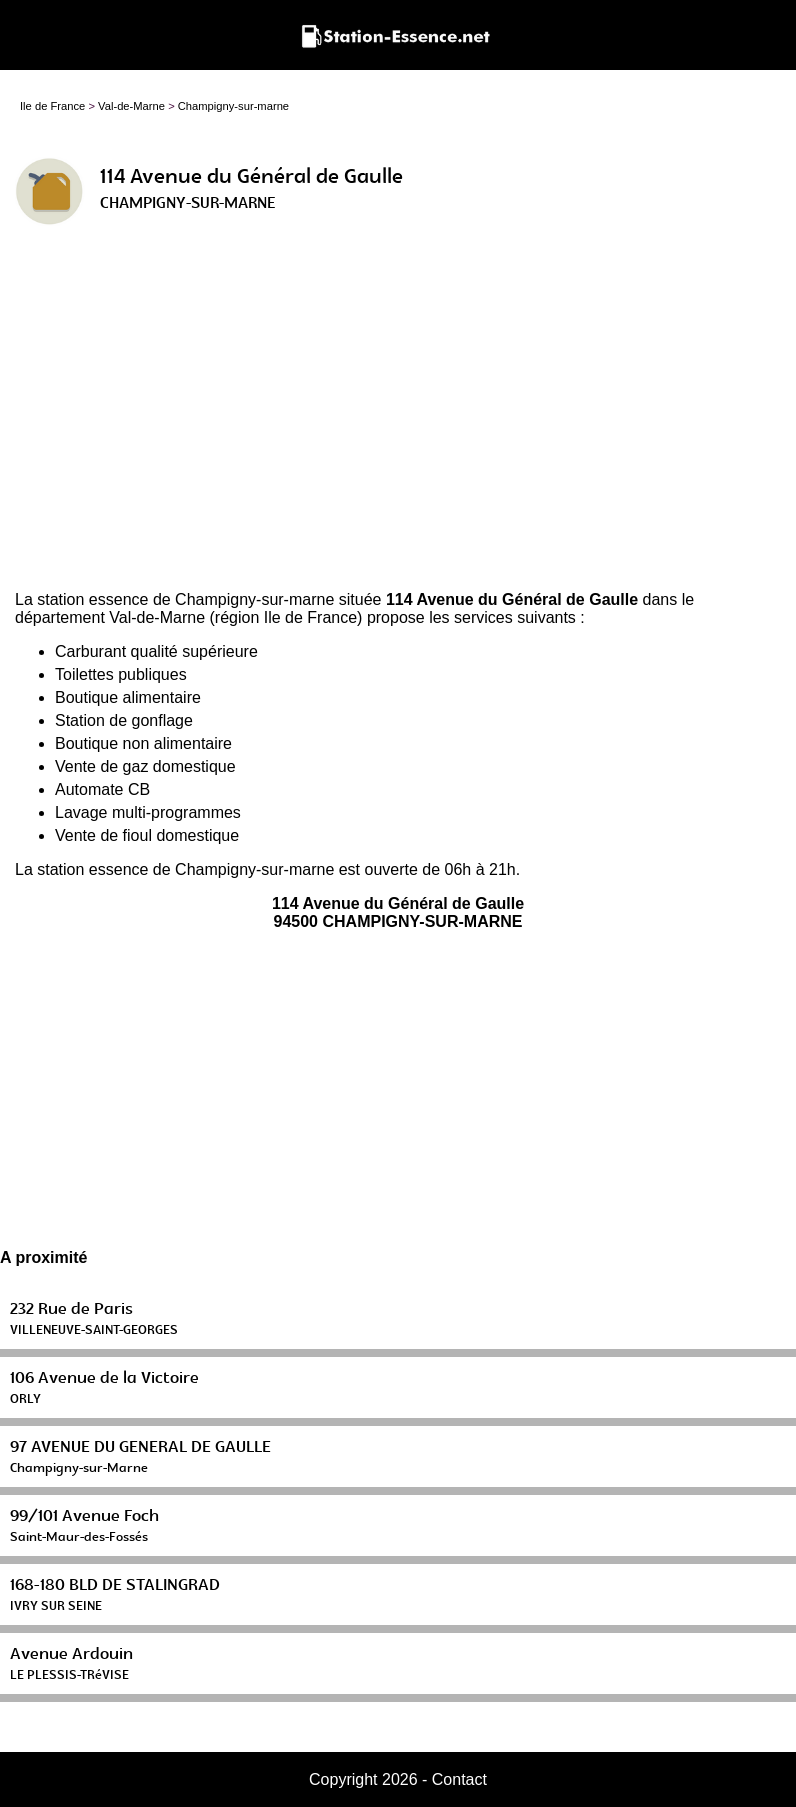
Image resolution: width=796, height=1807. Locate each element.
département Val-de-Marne (110, 617)
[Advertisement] (398, 416)
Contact (459, 1779)
